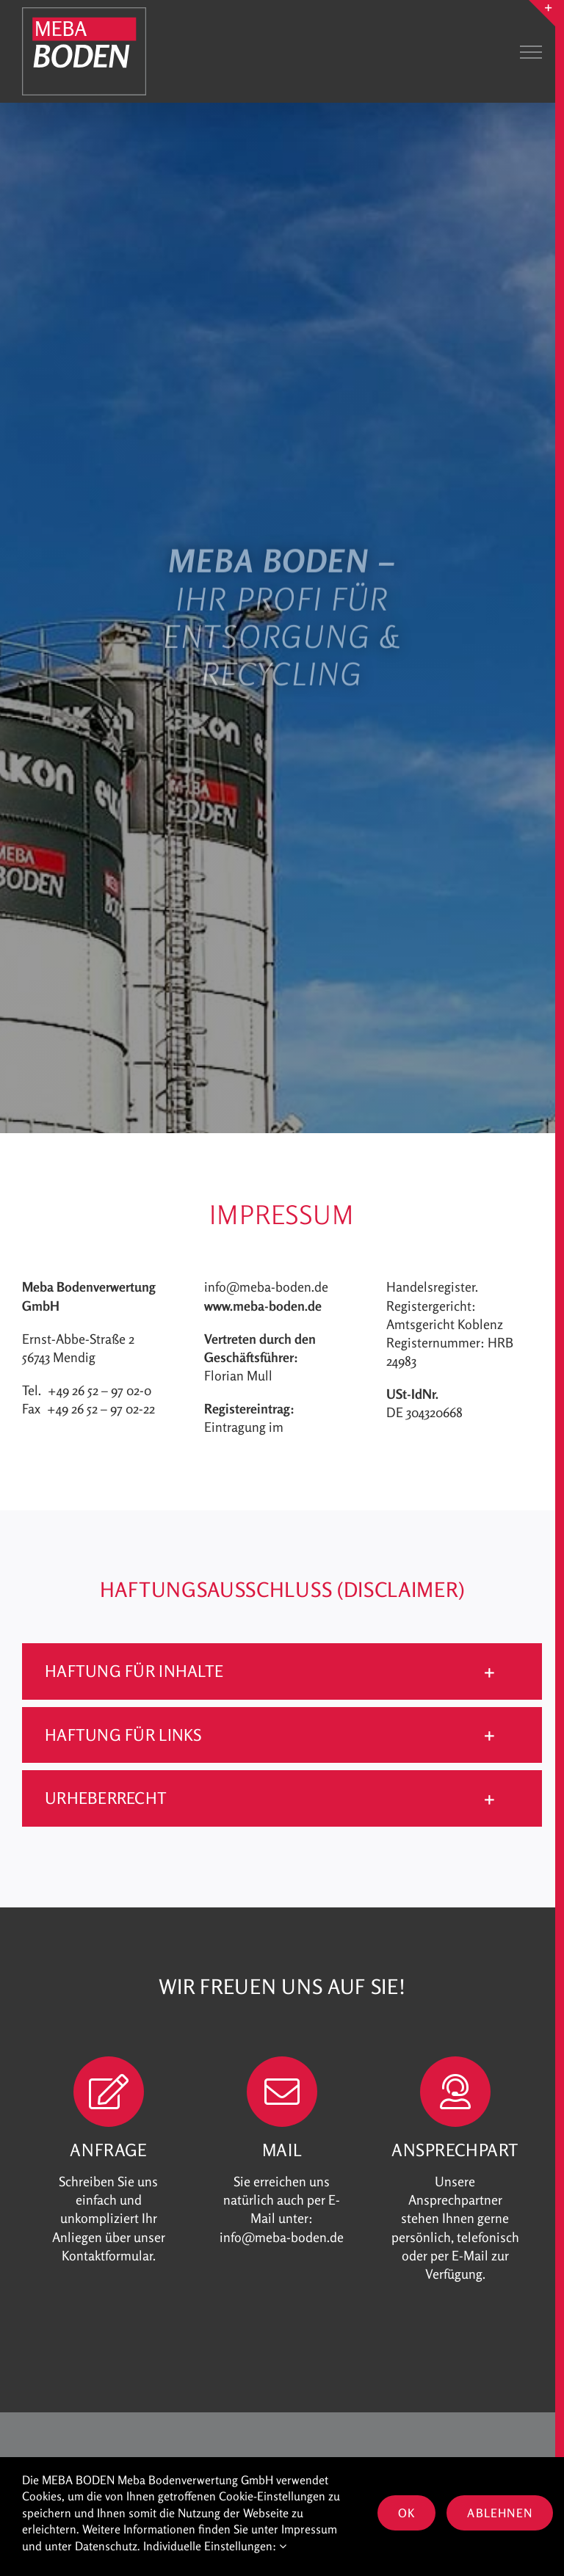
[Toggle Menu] (531, 52)
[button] (282, 1671)
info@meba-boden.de (266, 1286)
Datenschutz (106, 2546)
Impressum (309, 2529)
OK (406, 2513)
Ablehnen (499, 2513)
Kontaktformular (107, 2256)
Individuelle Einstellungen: (214, 2546)
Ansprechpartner (455, 2200)
